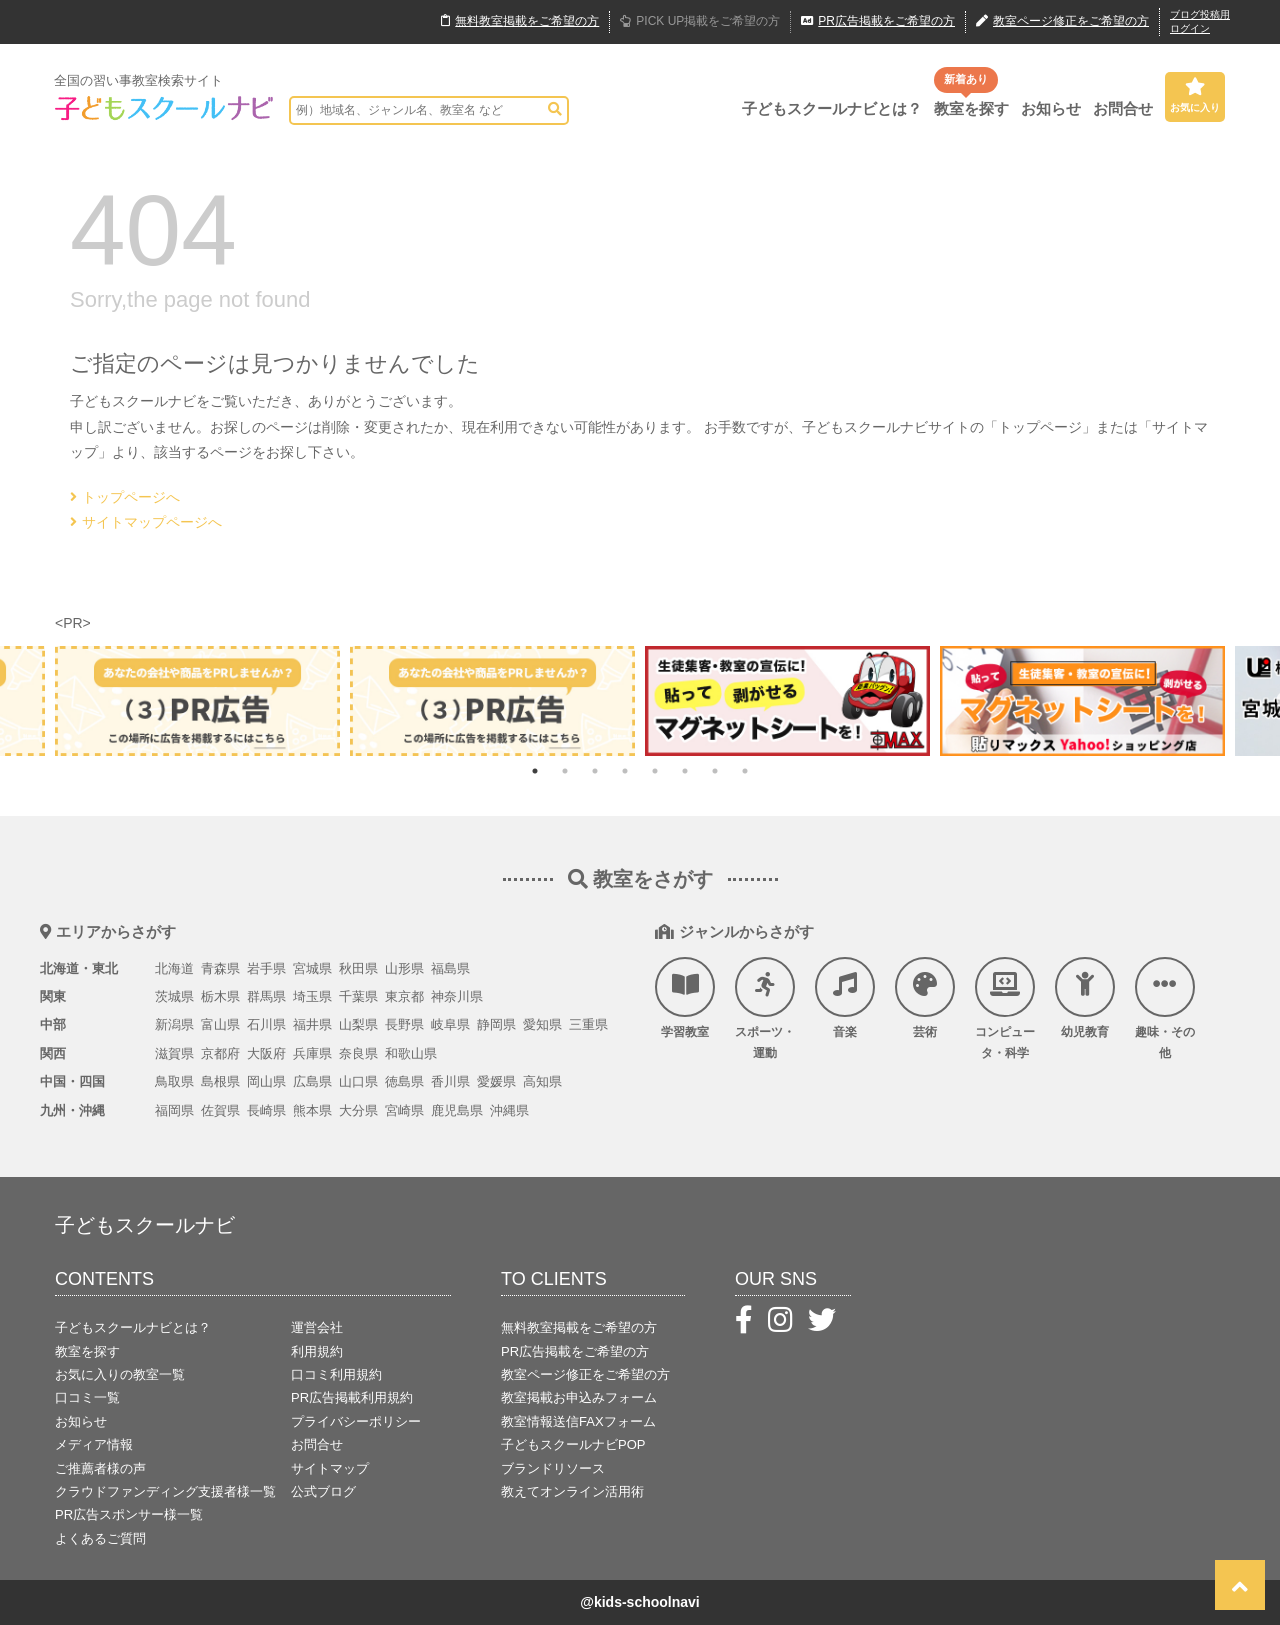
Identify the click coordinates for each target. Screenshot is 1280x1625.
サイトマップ (330, 1468)
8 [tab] (745, 771)
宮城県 (312, 968)
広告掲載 (878, 22)
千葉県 (358, 996)
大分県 (358, 1110)
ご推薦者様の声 (100, 1468)
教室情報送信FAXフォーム (578, 1421)
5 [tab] (655, 771)
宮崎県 (404, 1110)
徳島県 (404, 1081)
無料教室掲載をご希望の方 (579, 1327)
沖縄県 (509, 1110)
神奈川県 (457, 996)
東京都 (404, 996)
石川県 (266, 1024)
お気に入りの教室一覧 (120, 1374)
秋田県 (358, 968)
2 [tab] (565, 771)
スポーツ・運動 (765, 1009)
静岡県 (496, 1024)
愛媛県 (496, 1081)
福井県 (312, 1024)
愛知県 (542, 1024)
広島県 (312, 1081)
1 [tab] (535, 771)
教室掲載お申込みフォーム (579, 1397)
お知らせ (1051, 108)
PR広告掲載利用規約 (352, 1397)
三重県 (588, 1024)
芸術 (925, 998)
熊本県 (312, 1110)
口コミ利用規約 (336, 1374)
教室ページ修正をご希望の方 (585, 1374)
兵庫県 (312, 1053)
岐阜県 (450, 1024)
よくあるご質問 (100, 1538)
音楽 (845, 998)
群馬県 (266, 996)
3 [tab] (595, 771)
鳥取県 (174, 1081)
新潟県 (174, 1024)
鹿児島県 (457, 1110)
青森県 (220, 968)
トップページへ (125, 497)
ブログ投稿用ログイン (1200, 21)
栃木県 (220, 996)
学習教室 (685, 998)
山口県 (358, 1081)
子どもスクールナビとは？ (832, 108)
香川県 (450, 1081)
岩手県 (266, 968)
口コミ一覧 (87, 1397)
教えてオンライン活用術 (572, 1491)
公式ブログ (323, 1491)
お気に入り (1195, 95)
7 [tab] (715, 771)
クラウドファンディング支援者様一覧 (165, 1491)
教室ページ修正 (1062, 22)
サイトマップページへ (146, 522)
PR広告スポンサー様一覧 (129, 1514)
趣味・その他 (1165, 1009)
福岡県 (174, 1110)
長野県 (404, 1024)
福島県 (450, 968)
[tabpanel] (787, 700)
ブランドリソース (553, 1468)
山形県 (404, 968)
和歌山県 (411, 1053)
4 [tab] (625, 771)
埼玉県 (312, 996)
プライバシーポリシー (356, 1421)
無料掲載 (520, 22)
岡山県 (266, 1081)
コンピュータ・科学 (1005, 1009)
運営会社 (317, 1327)
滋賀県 (174, 1053)
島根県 (220, 1081)
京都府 (220, 1053)
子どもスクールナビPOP (573, 1444)
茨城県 (174, 996)
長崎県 (266, 1110)
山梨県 (358, 1024)
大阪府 (266, 1053)
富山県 (220, 1024)
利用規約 (317, 1351)
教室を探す (971, 108)
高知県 (542, 1081)
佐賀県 (220, 1110)
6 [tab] (685, 771)
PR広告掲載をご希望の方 (575, 1351)
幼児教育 (1085, 998)
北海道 (174, 968)
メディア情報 (94, 1444)
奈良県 (358, 1053)
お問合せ (1123, 108)
